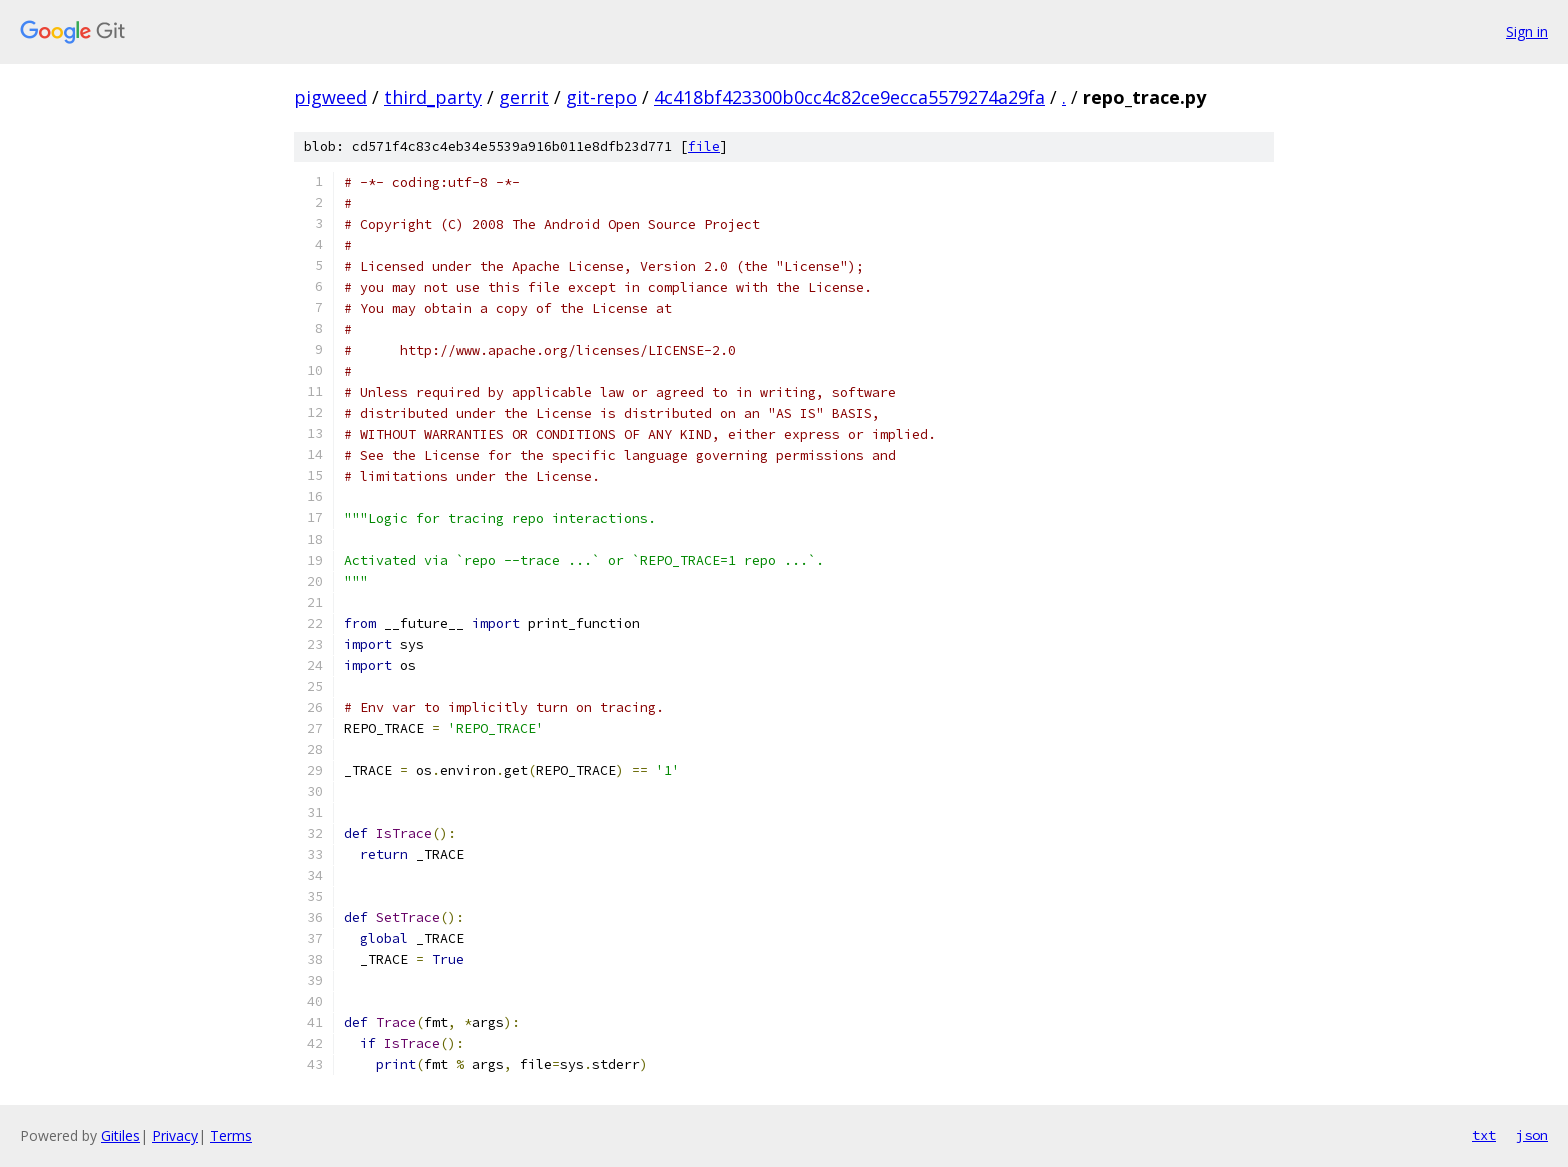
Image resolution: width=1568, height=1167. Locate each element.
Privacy (175, 1135)
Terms (231, 1135)
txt (1484, 1135)
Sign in (1527, 31)
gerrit (524, 97)
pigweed (330, 97)
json (1532, 1135)
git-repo (601, 97)
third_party (433, 97)
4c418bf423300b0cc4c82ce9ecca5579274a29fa (849, 97)
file (704, 146)
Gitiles (120, 1135)
